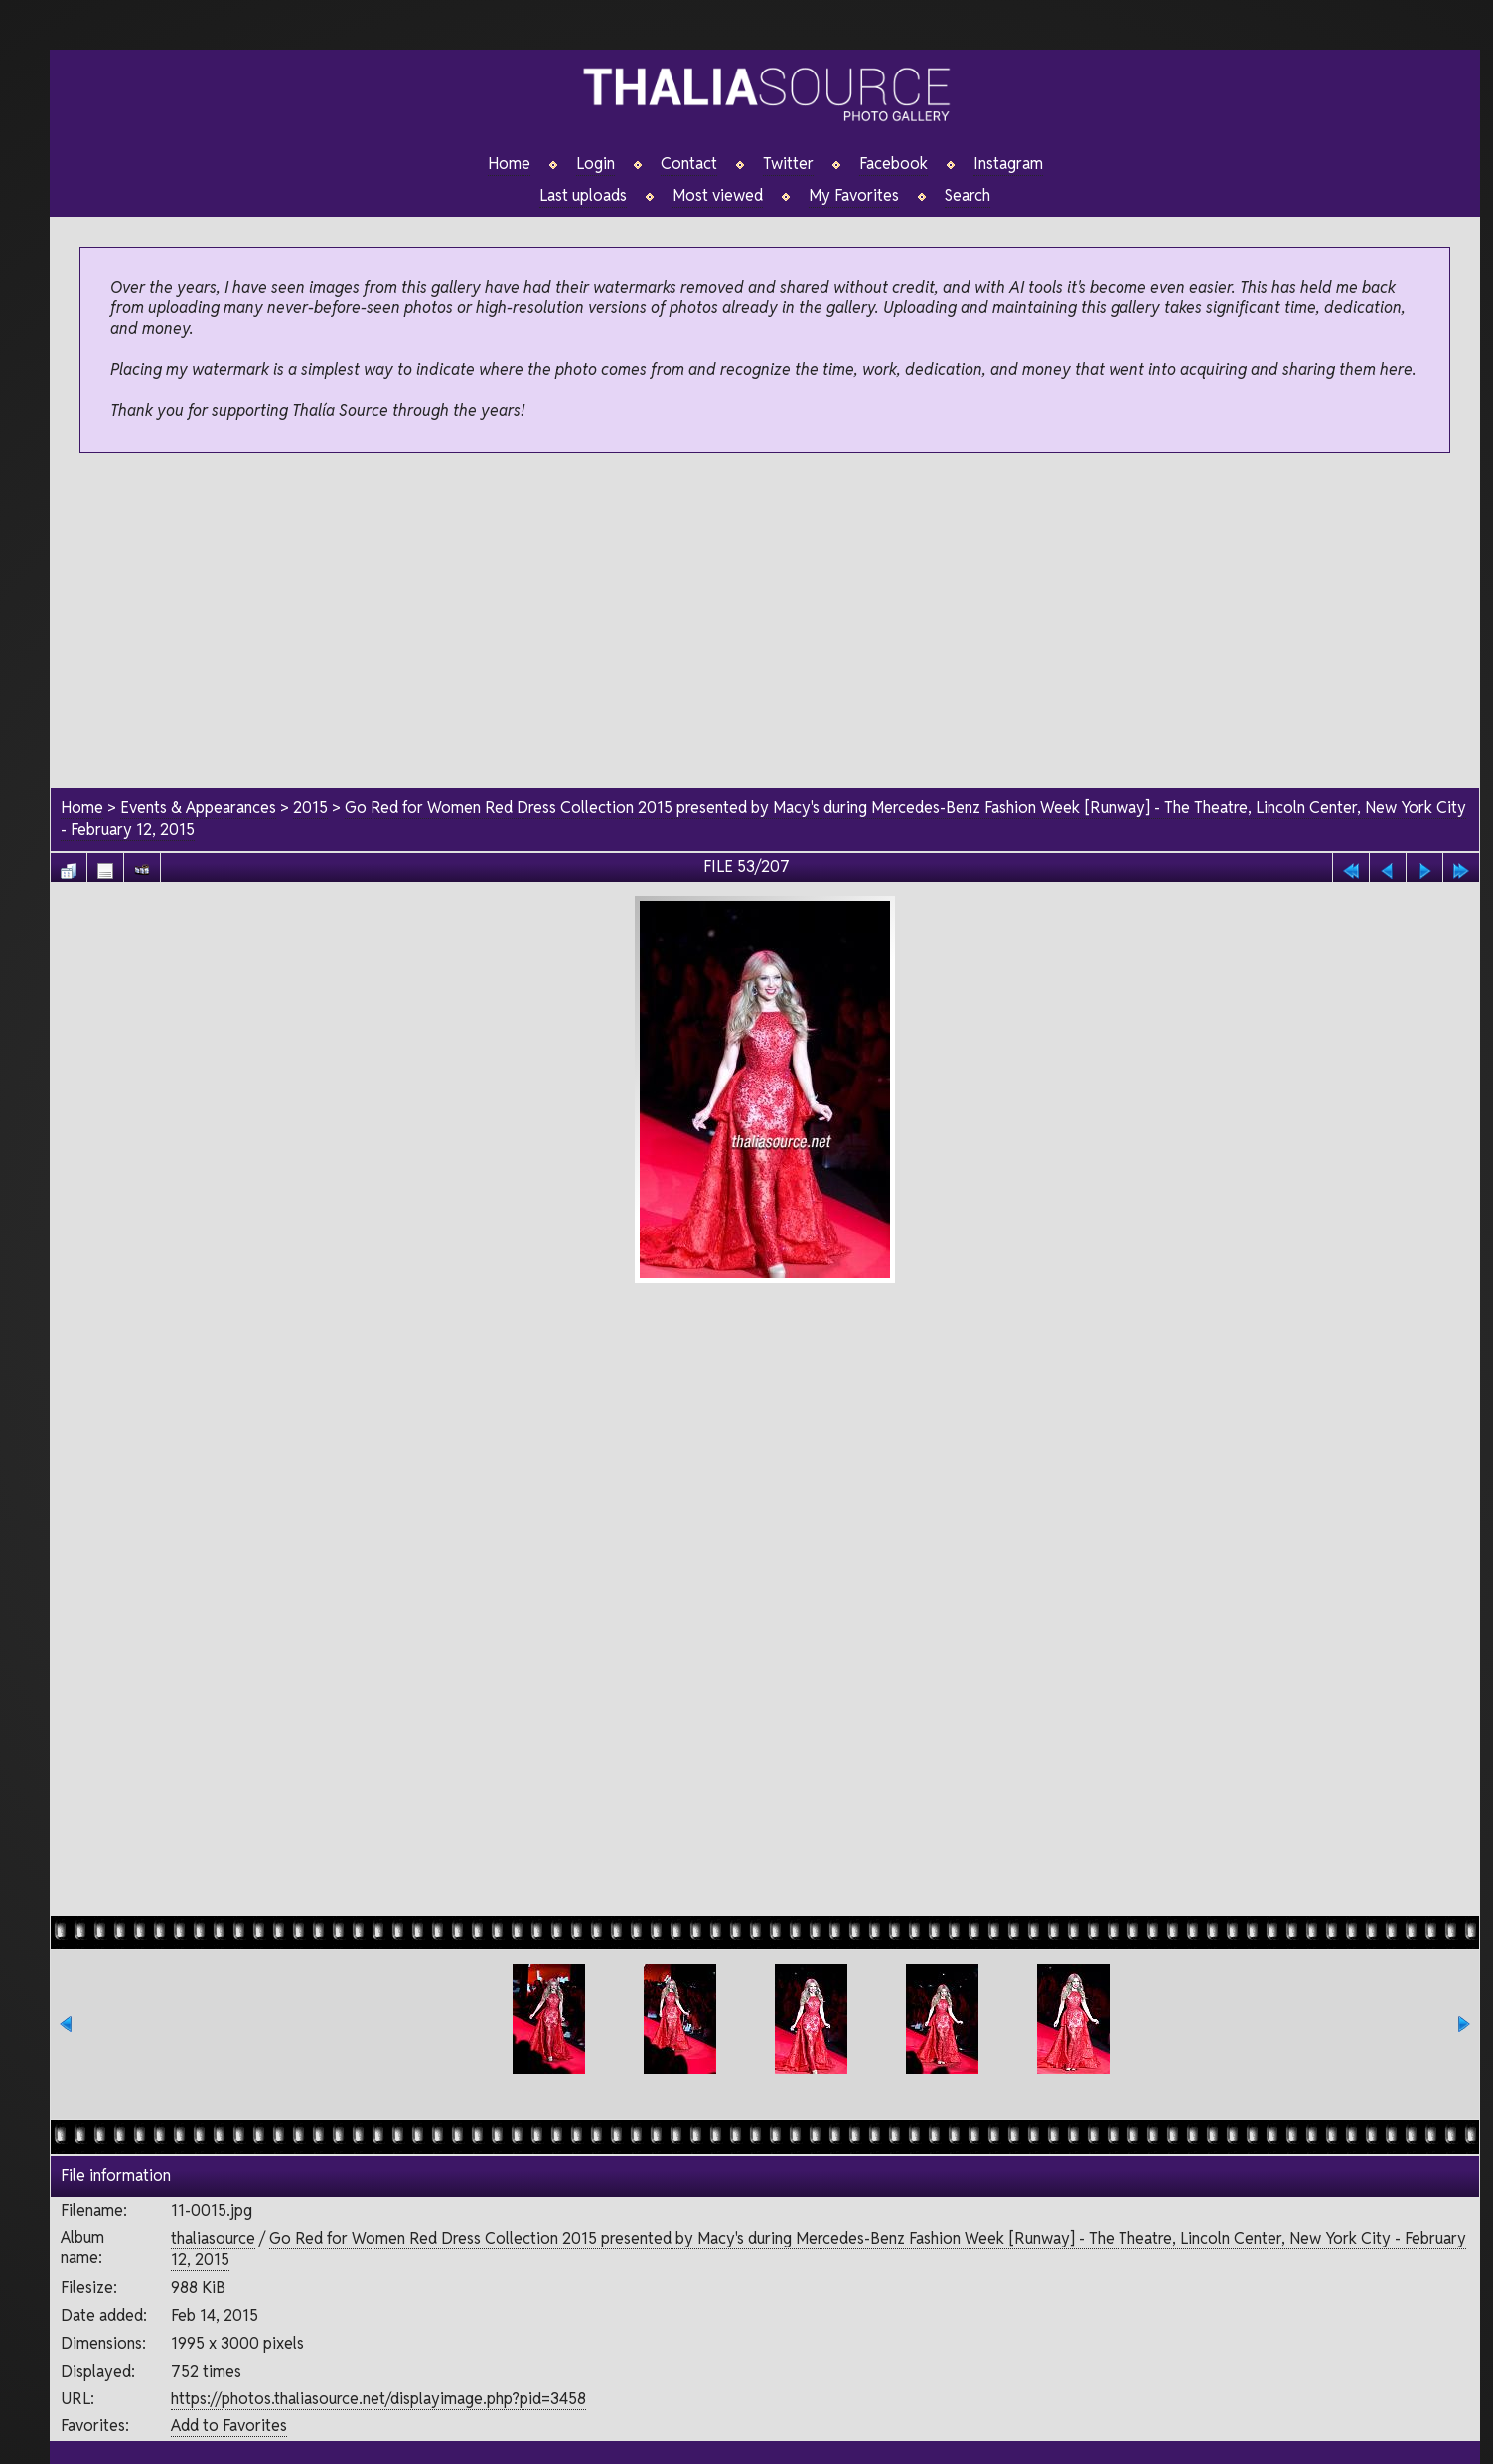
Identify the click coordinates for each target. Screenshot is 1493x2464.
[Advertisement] (765, 622)
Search (967, 196)
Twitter (788, 164)
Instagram (1008, 164)
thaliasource (213, 2238)
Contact (689, 164)
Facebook (893, 164)
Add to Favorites (229, 2425)
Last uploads (583, 196)
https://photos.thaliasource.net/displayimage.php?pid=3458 (378, 2399)
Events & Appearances (198, 807)
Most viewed (717, 196)
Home (509, 164)
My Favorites (854, 196)
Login (595, 164)
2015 (310, 807)
